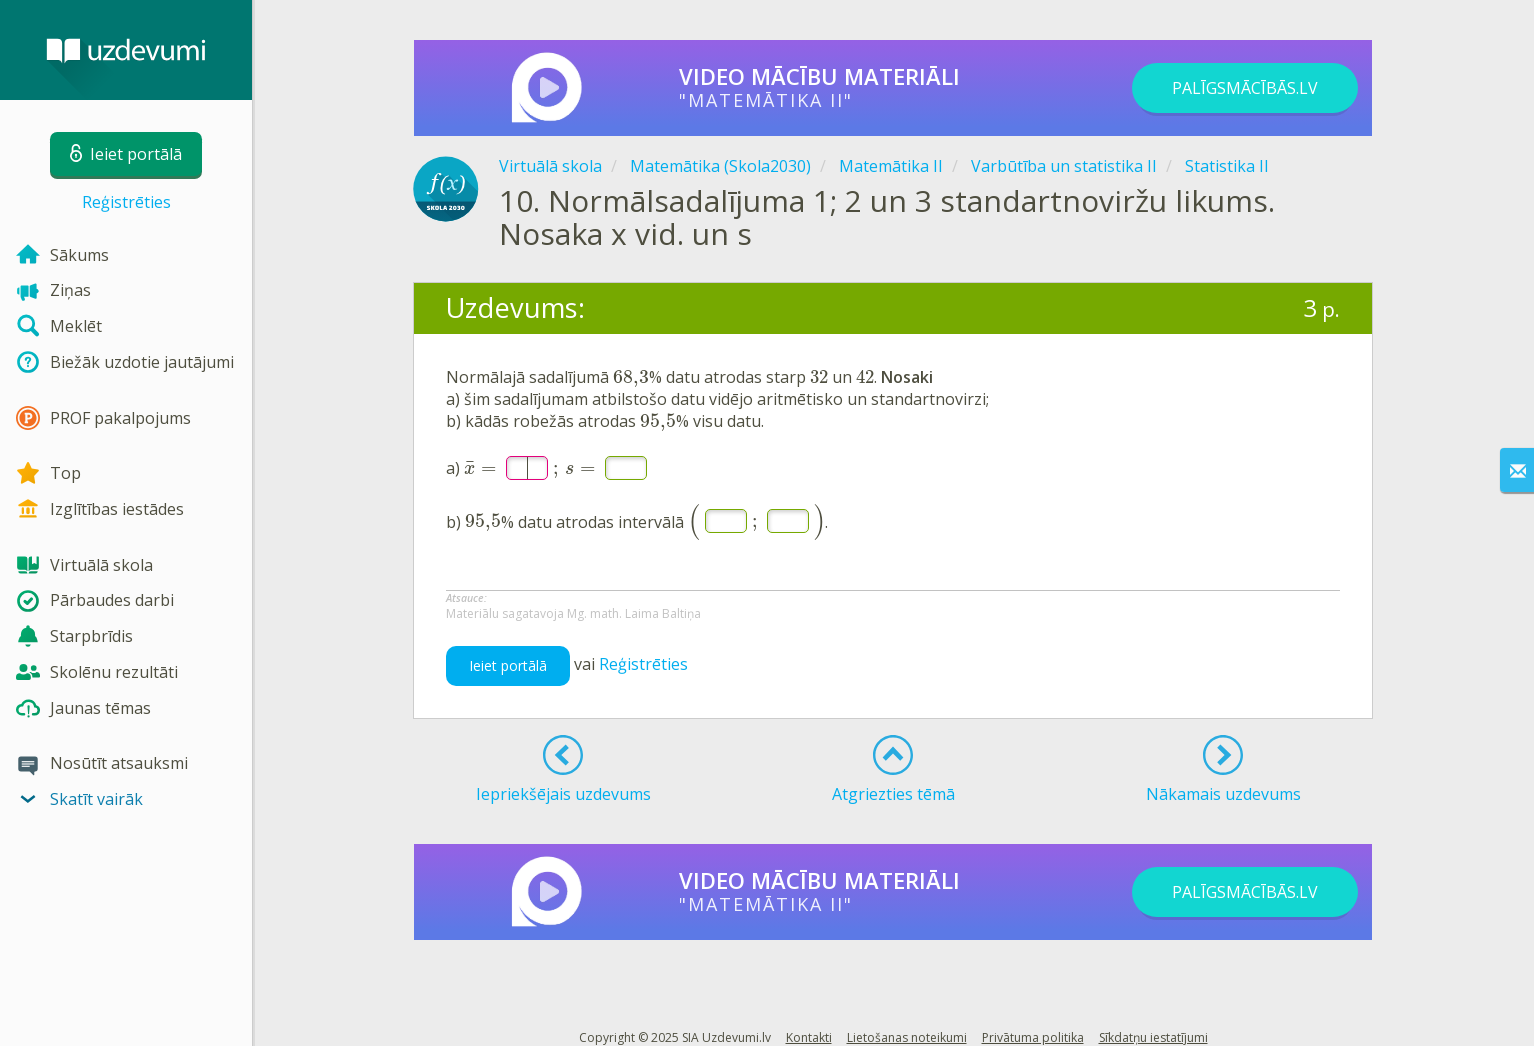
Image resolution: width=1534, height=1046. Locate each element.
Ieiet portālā (508, 665)
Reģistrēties (126, 202)
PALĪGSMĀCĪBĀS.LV (1245, 88)
